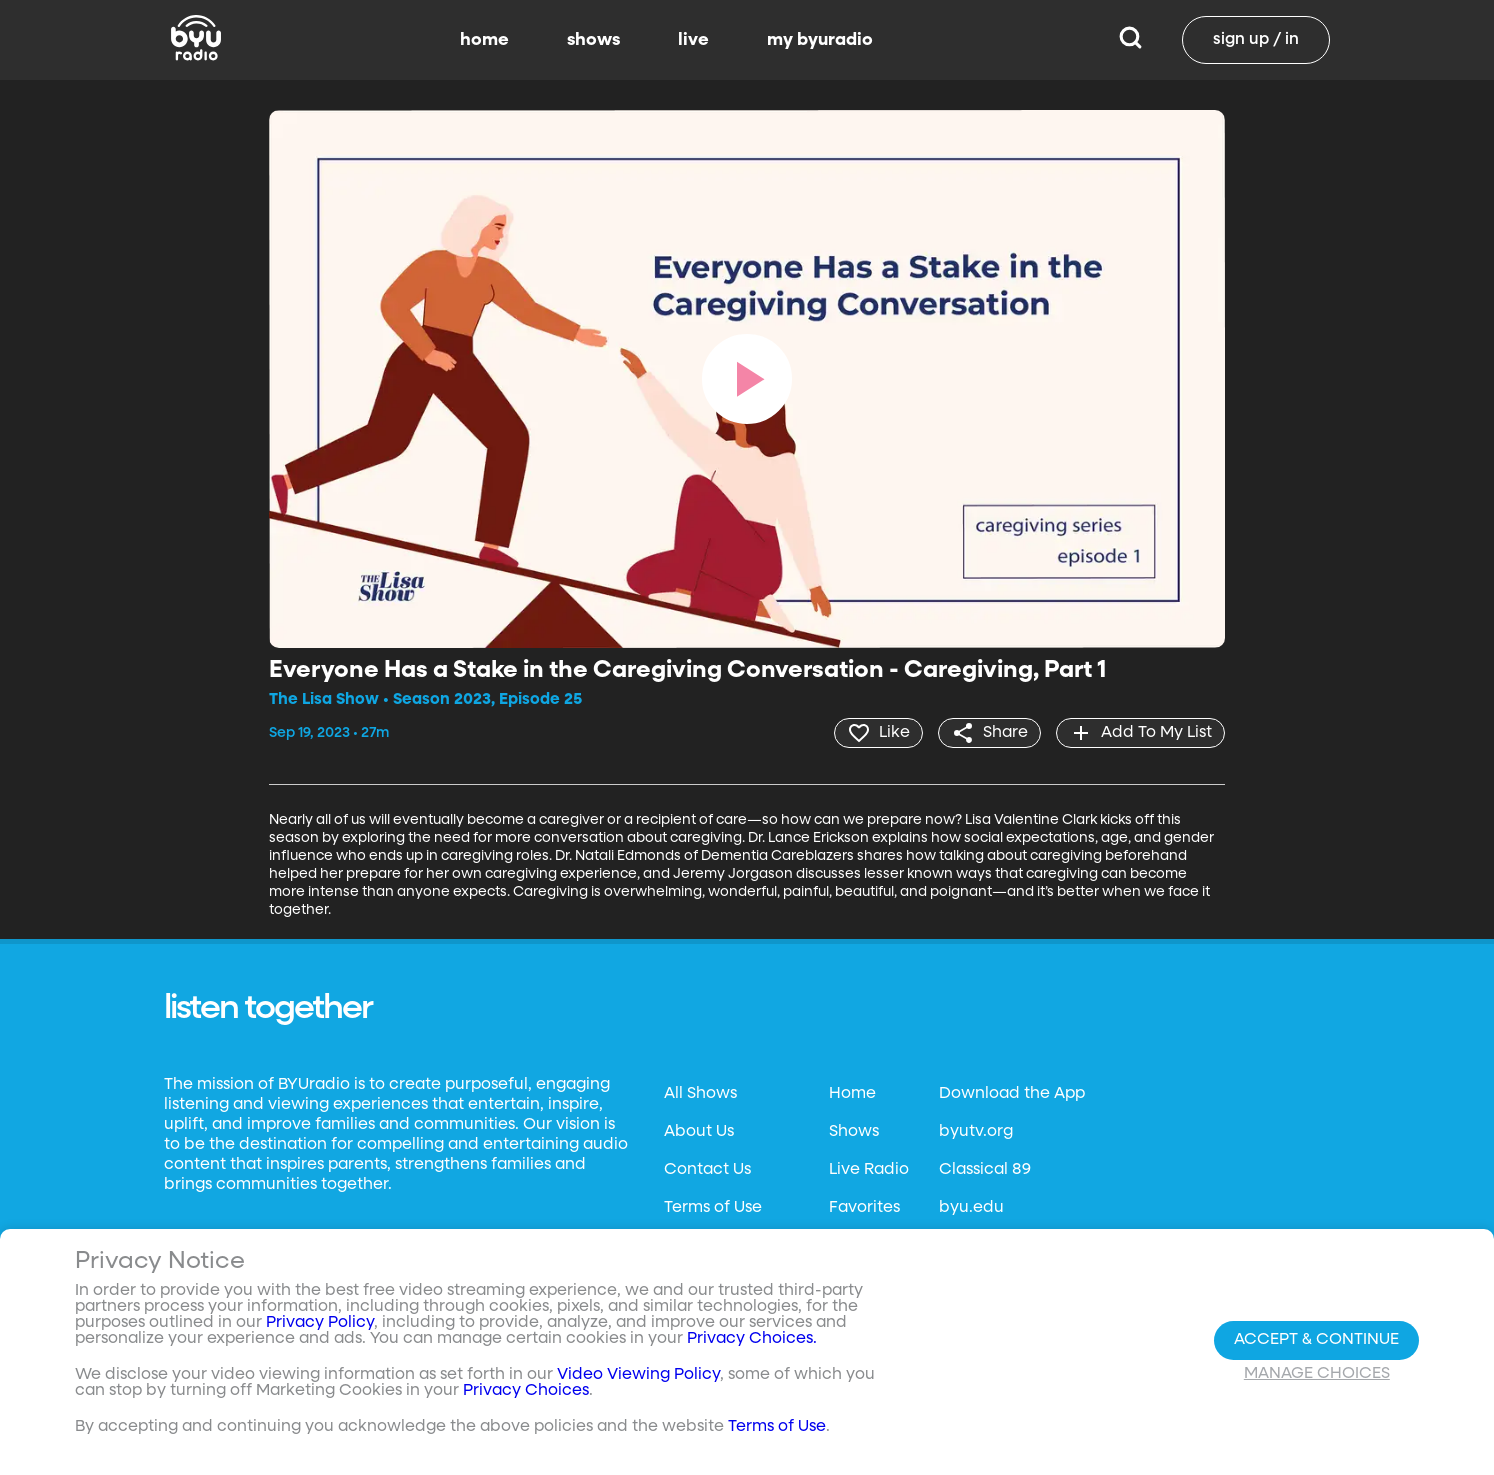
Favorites (864, 1208)
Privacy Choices (526, 1391)
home (484, 40)
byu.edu (971, 1208)
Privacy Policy (320, 1323)
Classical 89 (985, 1170)
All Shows (700, 1094)
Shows (854, 1132)
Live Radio (869, 1170)
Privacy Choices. (752, 1339)
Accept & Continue (1316, 1340)
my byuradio (820, 40)
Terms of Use (713, 1208)
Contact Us (707, 1170)
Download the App (1012, 1094)
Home (852, 1094)
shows (593, 40)
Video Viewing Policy (638, 1375)
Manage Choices (1317, 1374)
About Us (699, 1132)
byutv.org (976, 1132)
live (693, 40)
